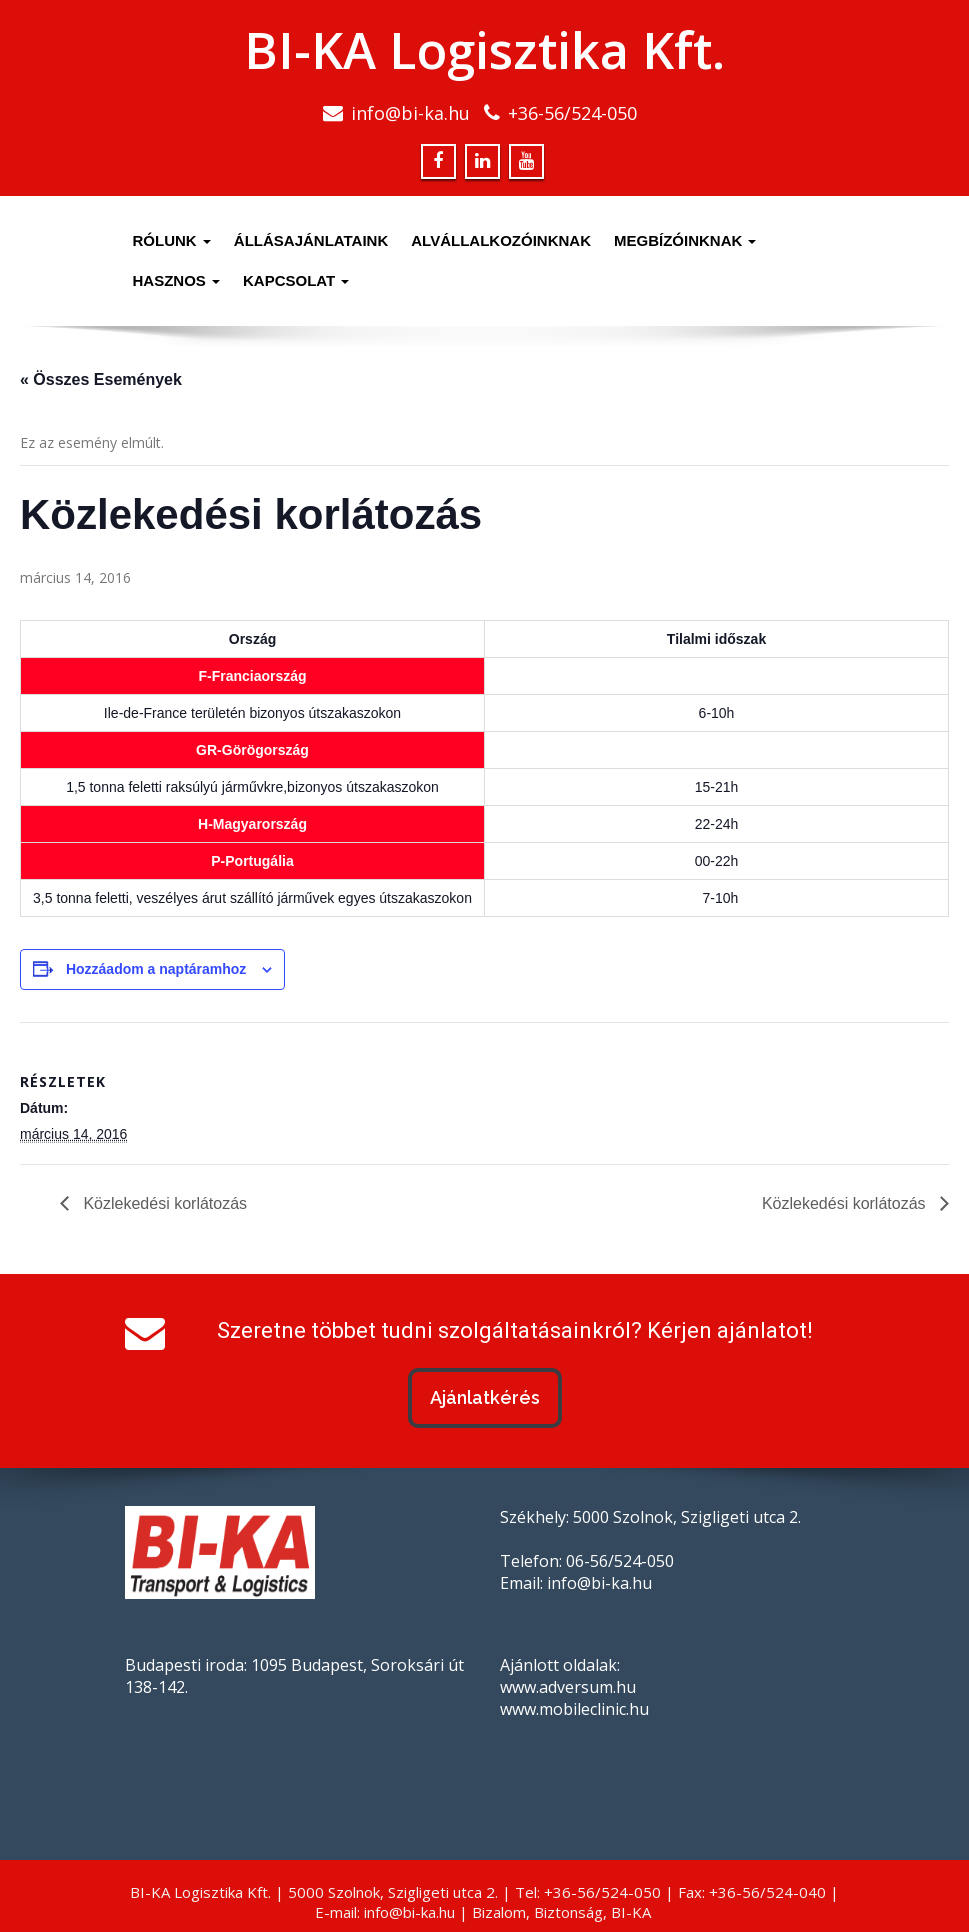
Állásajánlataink (311, 240)
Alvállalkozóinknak (501, 240)
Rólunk (172, 240)
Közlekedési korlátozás (163, 1203)
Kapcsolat (296, 280)
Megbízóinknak (685, 240)
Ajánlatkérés (485, 1397)
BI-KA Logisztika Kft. (484, 50)
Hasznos (177, 280)
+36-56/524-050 (572, 113)
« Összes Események (101, 379)
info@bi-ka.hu (410, 113)
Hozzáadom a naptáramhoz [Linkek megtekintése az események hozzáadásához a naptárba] (156, 969)
